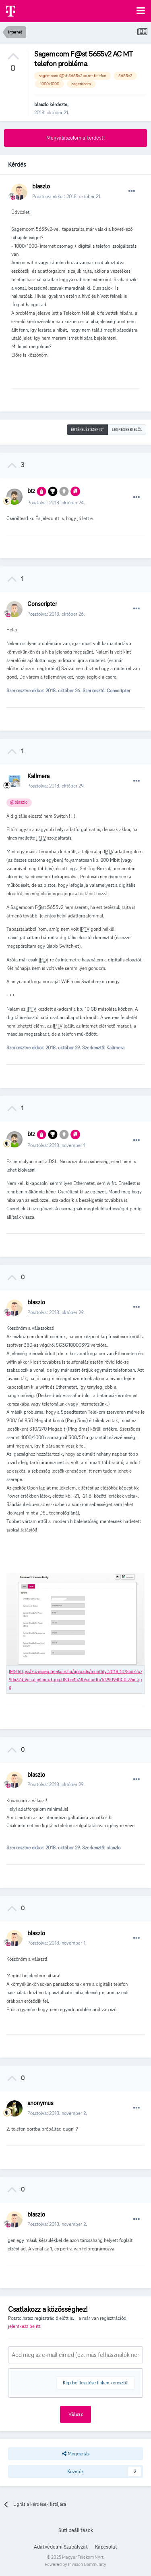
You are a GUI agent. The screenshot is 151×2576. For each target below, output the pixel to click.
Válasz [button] (75, 2414)
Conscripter (42, 604)
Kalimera (38, 776)
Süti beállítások (75, 2530)
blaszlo (41, 104)
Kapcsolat (106, 2547)
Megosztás (75, 2454)
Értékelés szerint (87, 429)
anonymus (40, 2103)
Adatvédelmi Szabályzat (61, 2547)
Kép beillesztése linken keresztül (95, 2383)
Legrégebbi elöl (127, 429)
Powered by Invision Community (75, 2564)
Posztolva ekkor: (66, 196)
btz (31, 491)
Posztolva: (56, 502)
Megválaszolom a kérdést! (75, 138)
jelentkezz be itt (24, 2326)
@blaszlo (19, 802)
